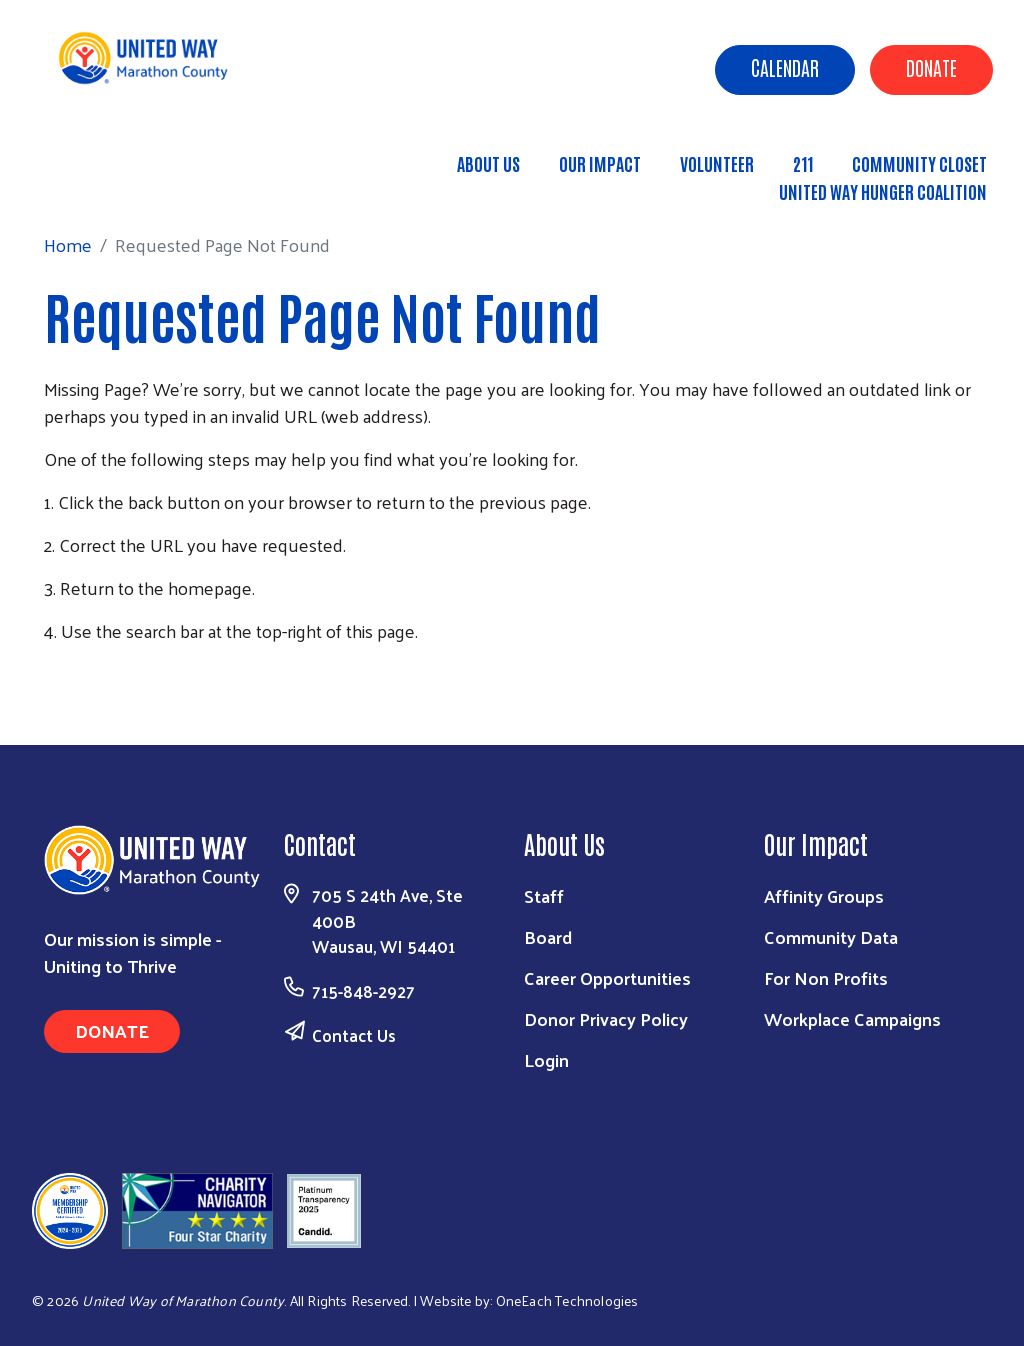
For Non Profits (826, 977)
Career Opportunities (607, 977)
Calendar (785, 67)
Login (546, 1059)
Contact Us (354, 1035)
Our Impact (600, 163)
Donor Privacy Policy (606, 1018)
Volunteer (717, 163)
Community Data (831, 936)
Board (548, 936)
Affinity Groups (824, 895)
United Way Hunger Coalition (883, 191)
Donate (931, 67)
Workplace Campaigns (852, 1018)
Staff (544, 895)
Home (119, 181)
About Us (488, 163)
